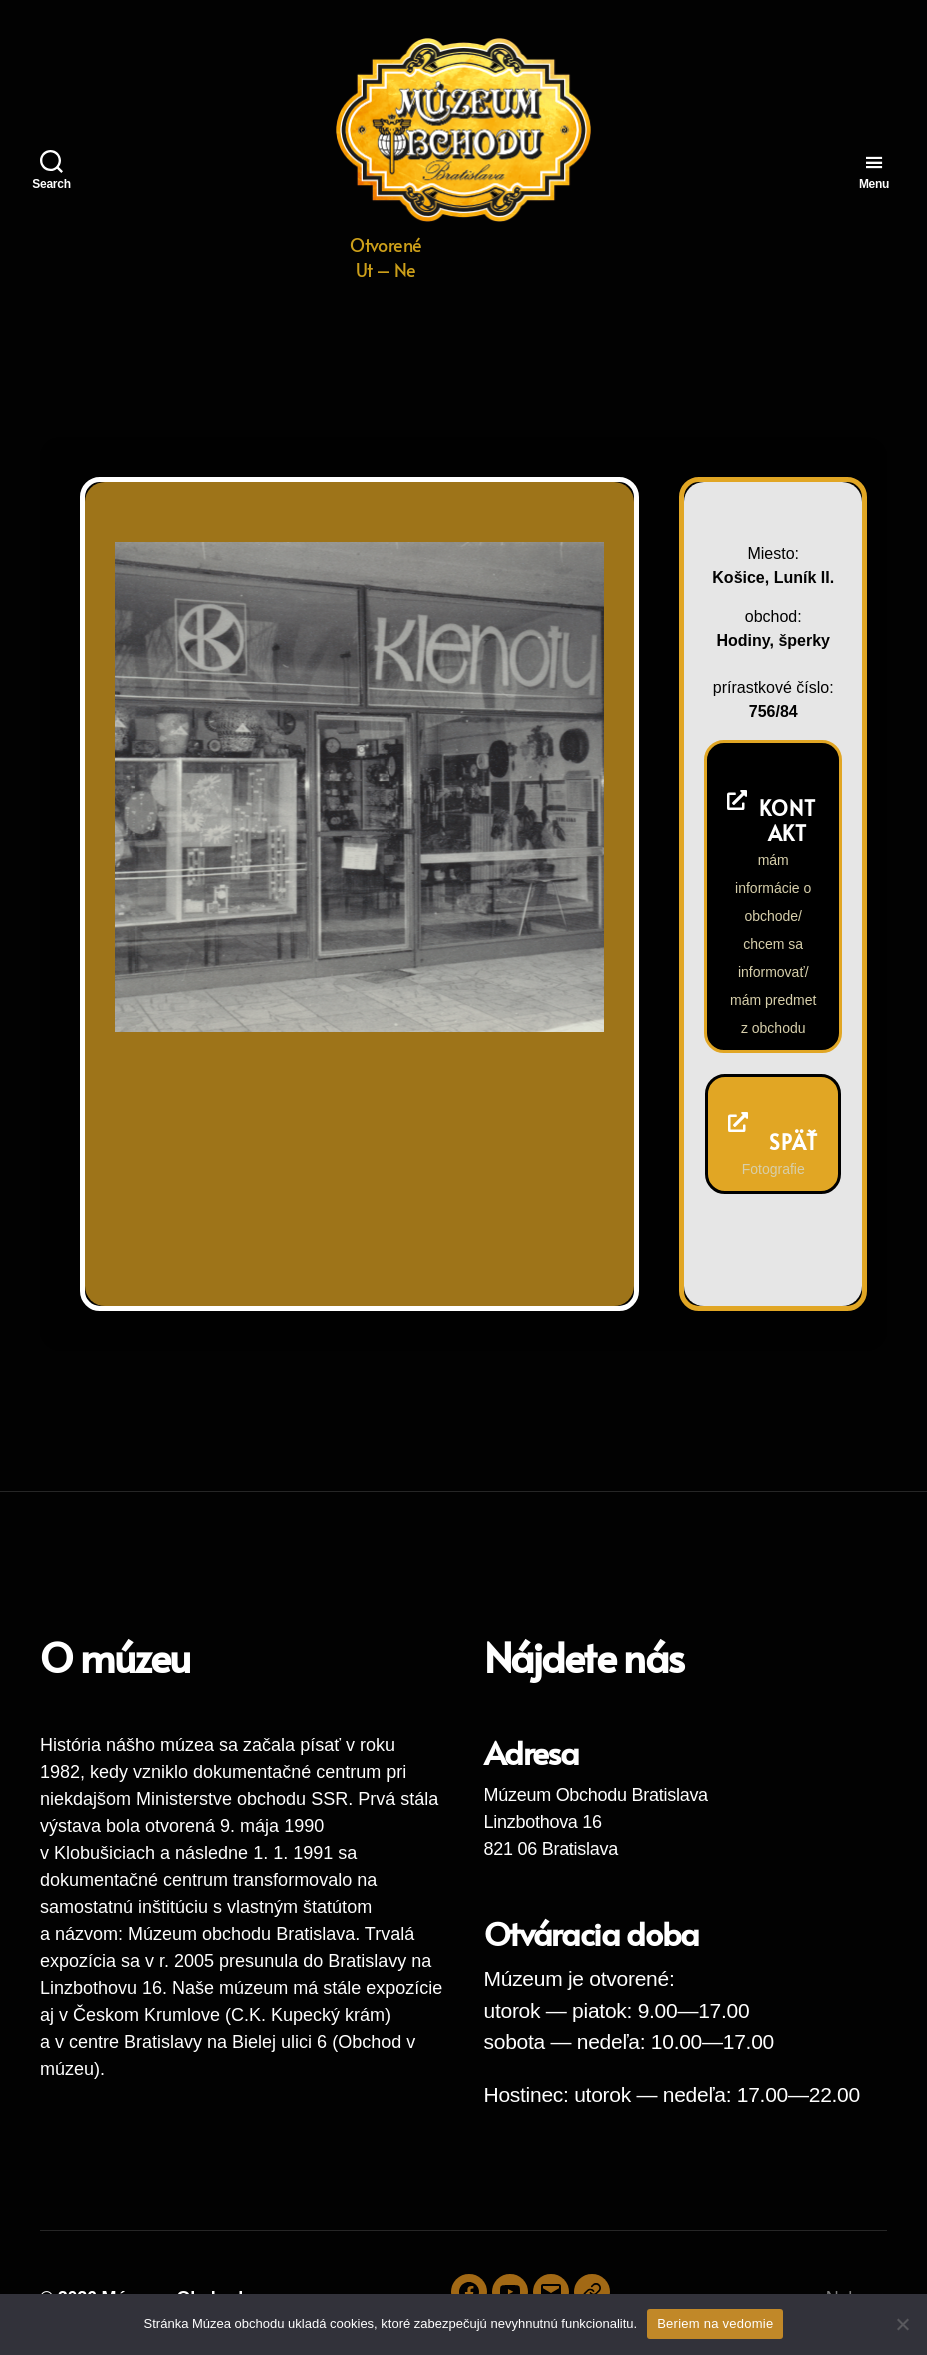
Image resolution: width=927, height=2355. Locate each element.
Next (561, 989)
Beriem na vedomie (715, 2323)
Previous (522, 989)
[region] (359, 786)
